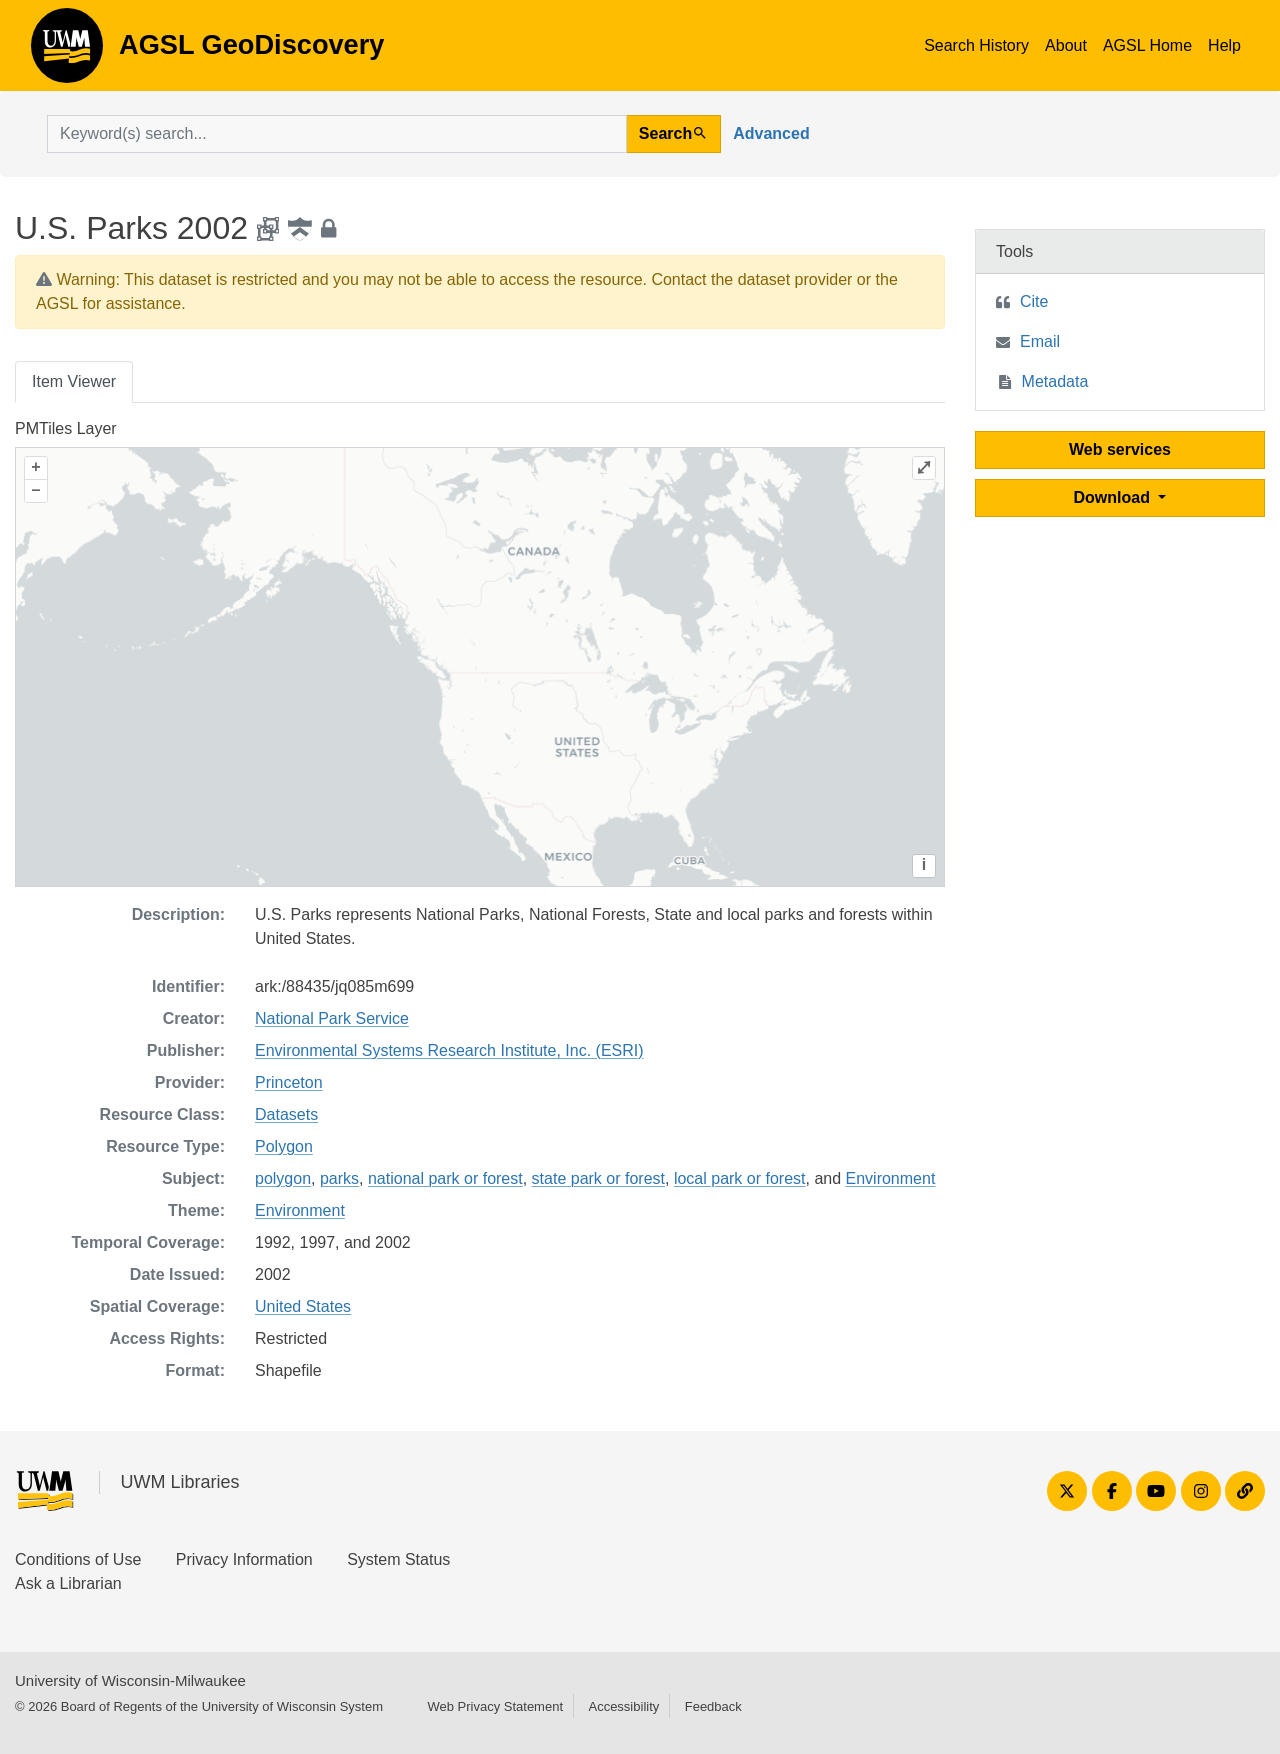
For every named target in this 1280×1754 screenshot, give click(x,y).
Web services (1120, 449)
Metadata (1055, 381)
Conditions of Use (78, 1559)
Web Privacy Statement (495, 1706)
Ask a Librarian (68, 1583)
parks (339, 1178)
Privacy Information (244, 1559)
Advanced (771, 133)
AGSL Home (1147, 45)
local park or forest (740, 1178)
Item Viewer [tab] (74, 381)
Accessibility (623, 1706)
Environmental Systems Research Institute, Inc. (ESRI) (449, 1050)
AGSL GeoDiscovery (67, 52)
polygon (283, 1178)
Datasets (286, 1114)
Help (1224, 45)
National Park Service (332, 1018)
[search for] (337, 134)
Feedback (713, 1706)
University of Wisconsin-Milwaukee (130, 1680)
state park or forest (598, 1178)
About (1066, 45)
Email (1040, 341)
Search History (976, 45)
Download (1114, 497)
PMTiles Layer (66, 428)
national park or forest (445, 1178)
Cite (1034, 301)
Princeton (289, 1082)
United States (303, 1306)
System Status (398, 1559)
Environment (891, 1178)
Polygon (284, 1146)
